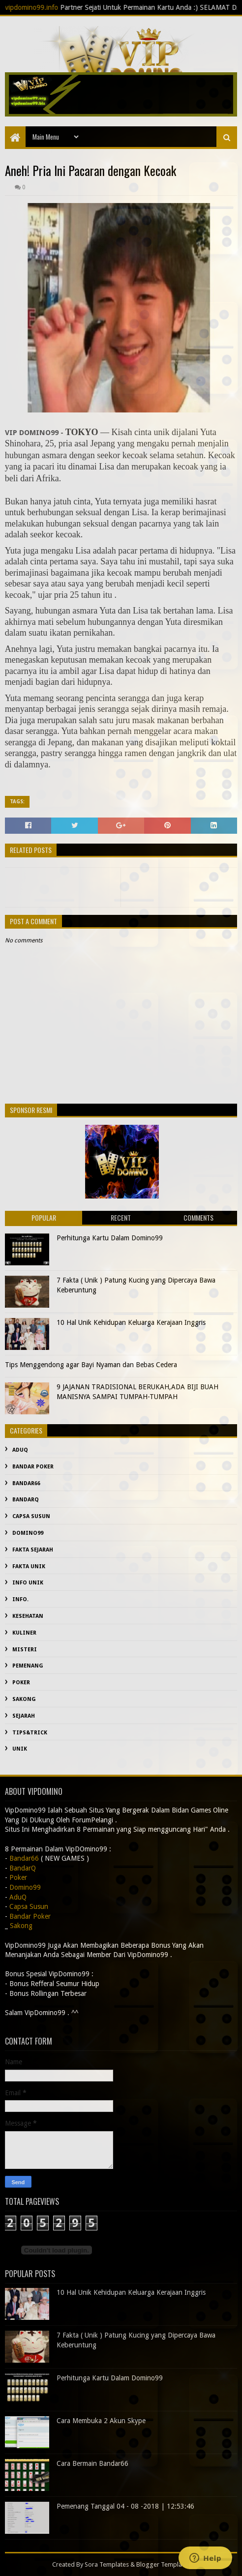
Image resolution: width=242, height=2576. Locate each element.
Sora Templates (107, 2564)
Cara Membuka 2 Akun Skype (101, 2421)
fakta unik (28, 1566)
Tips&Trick (29, 1732)
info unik (27, 1583)
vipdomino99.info (45, 7)
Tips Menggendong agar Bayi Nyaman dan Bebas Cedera (91, 1365)
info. (20, 1599)
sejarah (23, 1716)
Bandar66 (26, 1483)
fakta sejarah (32, 1550)
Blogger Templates (163, 2564)
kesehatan (27, 1616)
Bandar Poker (33, 1467)
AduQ (20, 1450)
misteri (24, 1649)
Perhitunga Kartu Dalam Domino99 (110, 1238)
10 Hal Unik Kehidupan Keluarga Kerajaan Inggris (131, 1322)
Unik (19, 1749)
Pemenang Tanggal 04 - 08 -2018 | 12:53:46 (125, 2506)
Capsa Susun (31, 1516)
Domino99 (27, 1533)
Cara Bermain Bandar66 (92, 2463)
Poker (21, 1682)
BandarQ (25, 1499)
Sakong (24, 1699)
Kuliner (24, 1633)
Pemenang (27, 1666)
